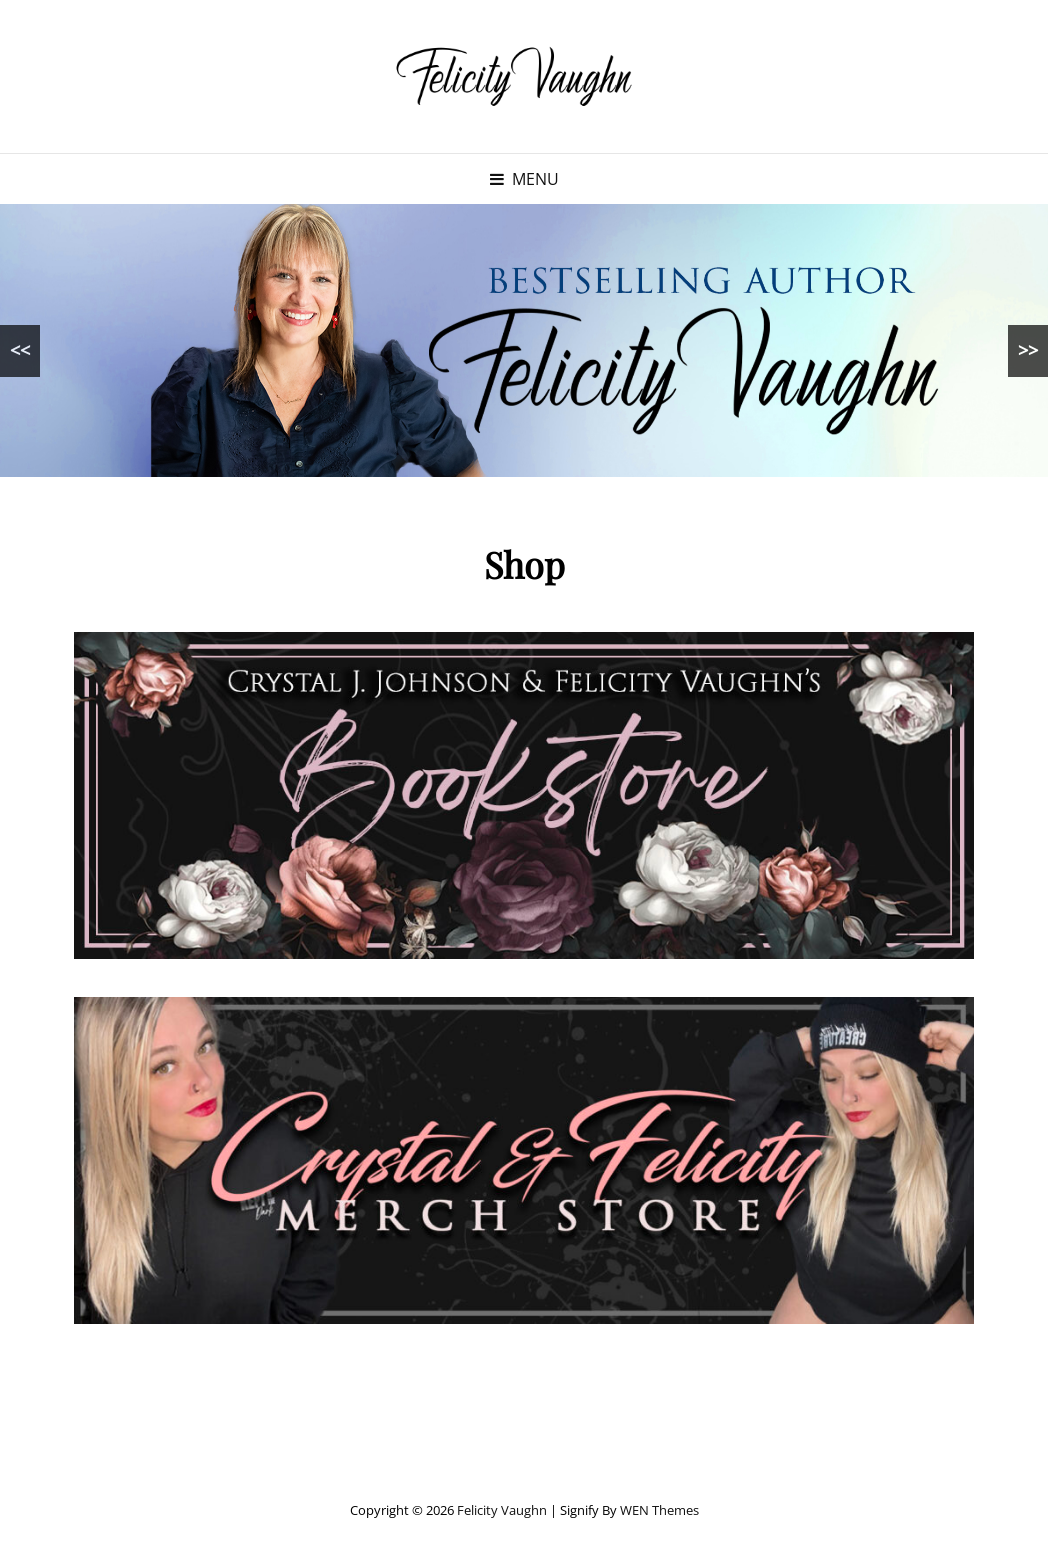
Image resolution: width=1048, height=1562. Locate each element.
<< (20, 350)
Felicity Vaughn (502, 1510)
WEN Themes (659, 1510)
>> (1028, 350)
